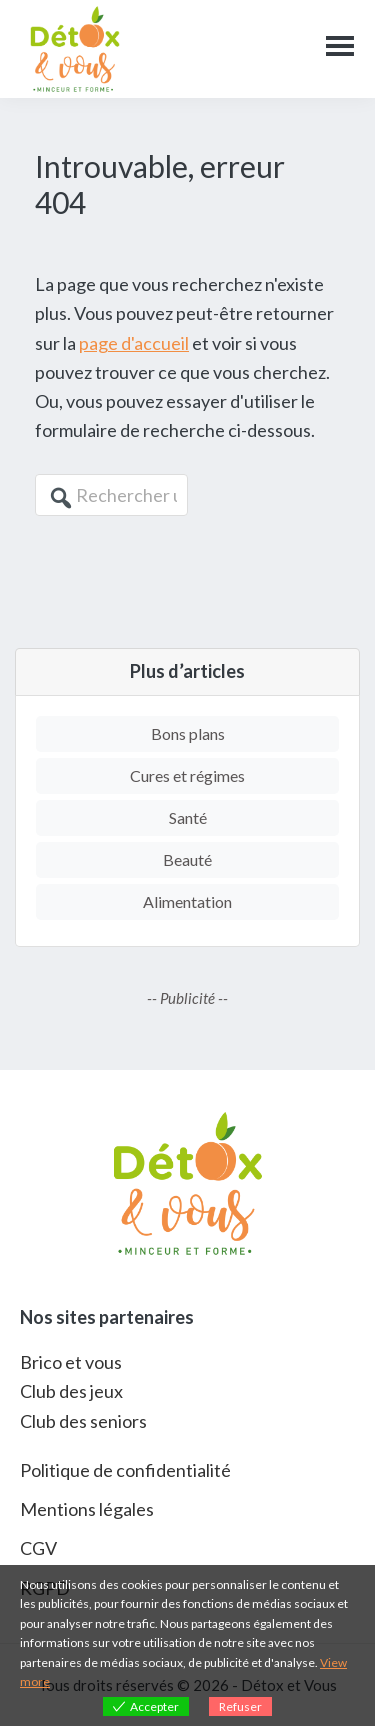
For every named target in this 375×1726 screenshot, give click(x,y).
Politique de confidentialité (125, 1470)
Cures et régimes (187, 775)
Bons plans (188, 733)
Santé (188, 817)
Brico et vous (71, 1362)
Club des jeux (71, 1391)
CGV (38, 1548)
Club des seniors (83, 1421)
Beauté (187, 859)
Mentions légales (87, 1509)
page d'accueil (134, 343)
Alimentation (187, 901)
